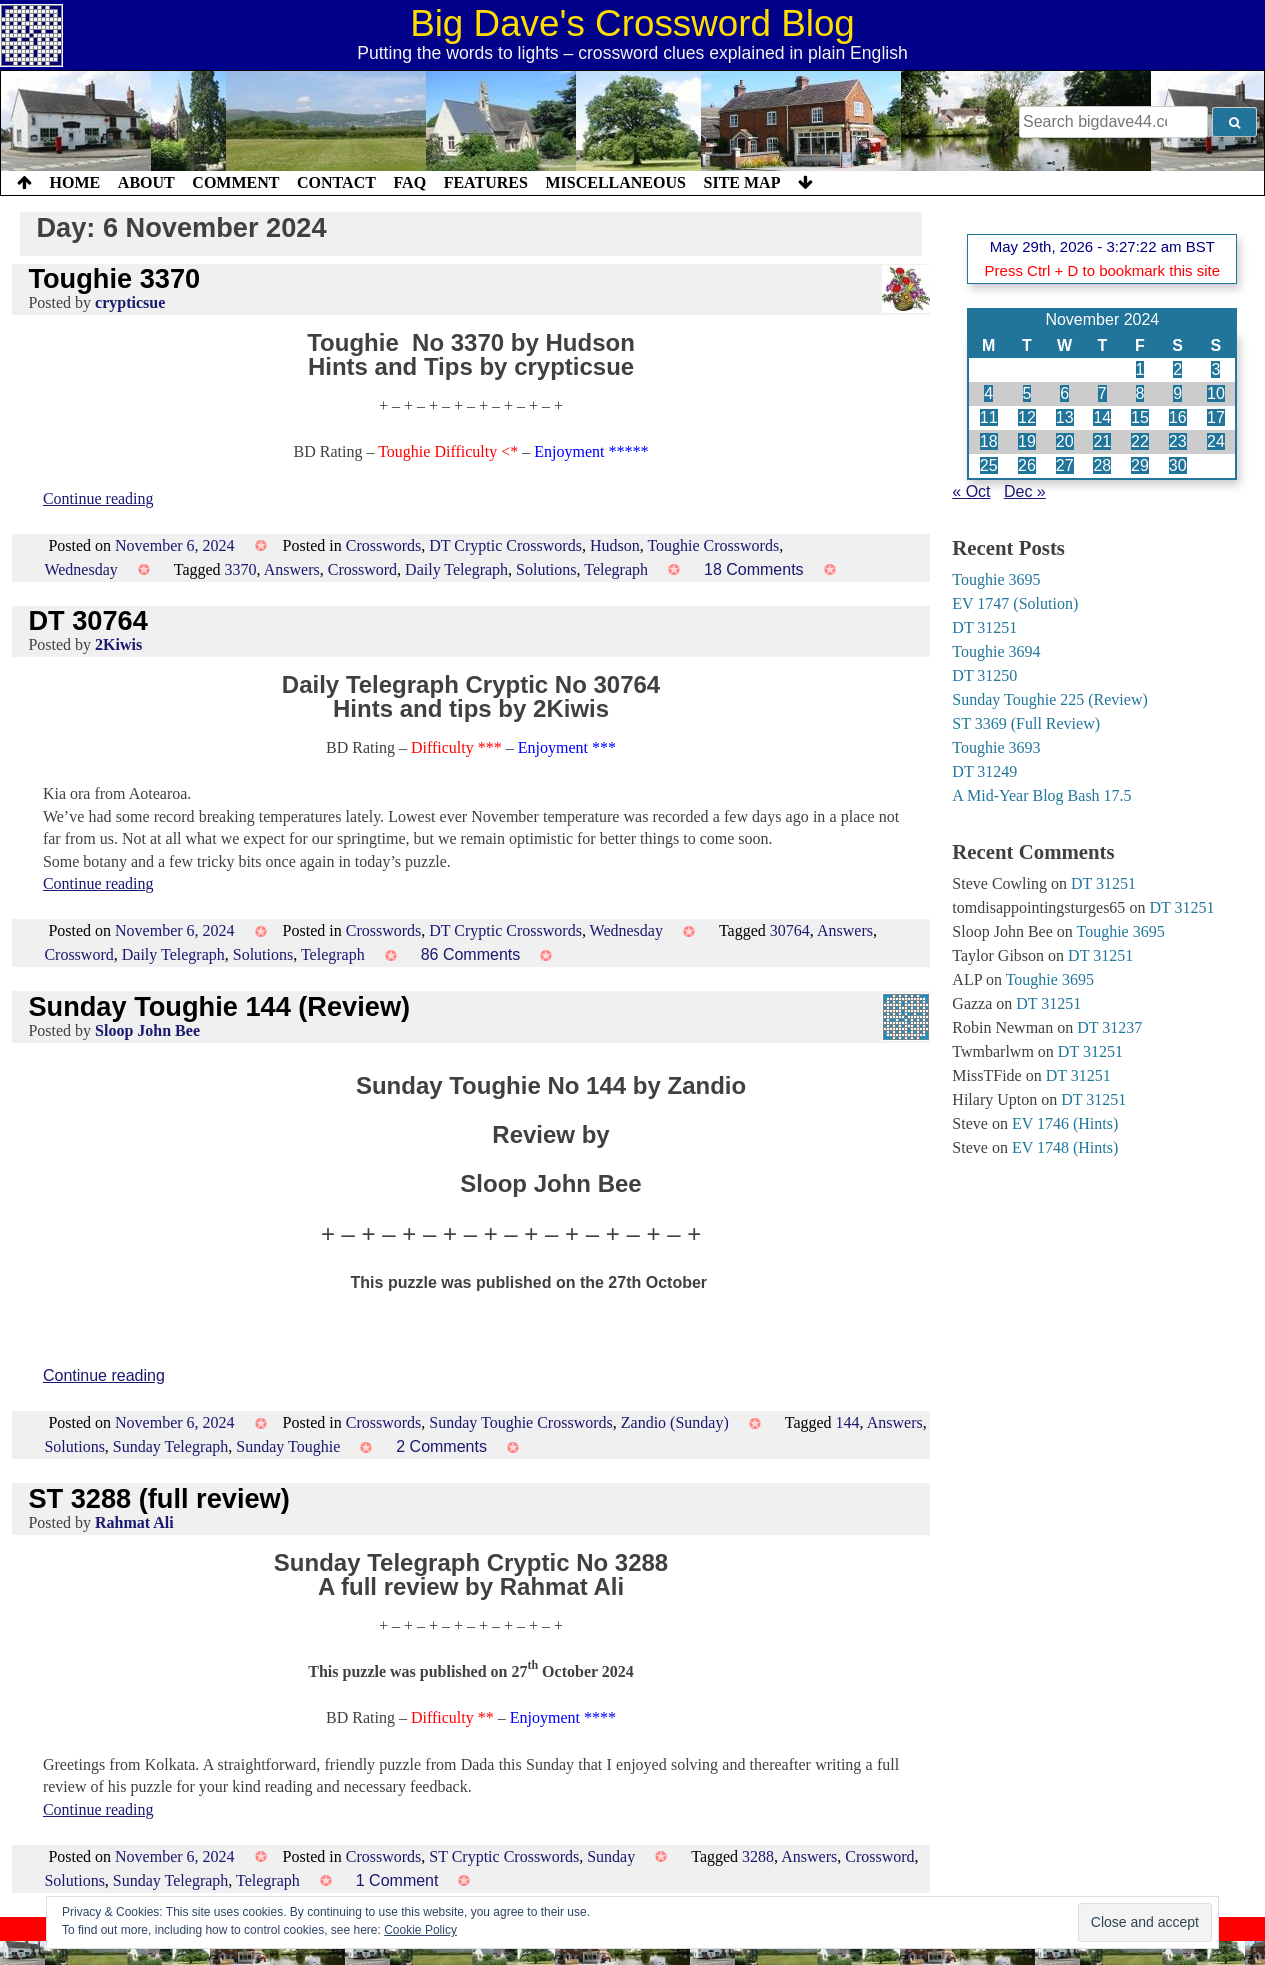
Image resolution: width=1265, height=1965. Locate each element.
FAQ (409, 182)
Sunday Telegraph (170, 1446)
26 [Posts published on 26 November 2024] (1027, 465)
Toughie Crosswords (713, 545)
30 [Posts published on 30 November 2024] (1178, 465)
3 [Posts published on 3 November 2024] (1215, 369)
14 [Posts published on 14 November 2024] (1102, 417)
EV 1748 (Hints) (1065, 1147)
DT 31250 (984, 675)
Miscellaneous (615, 182)
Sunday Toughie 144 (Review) (219, 1006)
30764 (790, 930)
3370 (241, 569)
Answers (292, 569)
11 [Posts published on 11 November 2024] (989, 417)
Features (486, 182)
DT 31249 (984, 771)
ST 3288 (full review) (158, 1498)
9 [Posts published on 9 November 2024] (1177, 393)
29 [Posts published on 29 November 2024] (1140, 465)
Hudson (615, 545)
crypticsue (130, 302)
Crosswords (384, 545)
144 (848, 1422)
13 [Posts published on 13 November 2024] (1065, 417)
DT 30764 (87, 620)
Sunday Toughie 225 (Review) (1049, 699)
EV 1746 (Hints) (1065, 1123)
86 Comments (471, 954)
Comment (235, 182)
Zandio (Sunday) (675, 1422)
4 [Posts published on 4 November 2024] (988, 393)
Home (75, 182)
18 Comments (754, 569)
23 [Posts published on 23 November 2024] (1178, 441)
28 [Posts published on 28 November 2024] (1102, 465)
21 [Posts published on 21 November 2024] (1102, 441)
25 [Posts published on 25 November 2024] (989, 465)
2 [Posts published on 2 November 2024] (1177, 369)
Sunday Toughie (288, 1446)
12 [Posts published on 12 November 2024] (1027, 417)
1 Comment (397, 1880)
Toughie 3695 (996, 579)
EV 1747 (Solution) (1015, 603)
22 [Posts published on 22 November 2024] (1140, 441)
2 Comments (441, 1446)
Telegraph (616, 569)
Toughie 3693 (996, 747)
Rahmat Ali (134, 1522)
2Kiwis (118, 644)
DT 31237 (1109, 1027)
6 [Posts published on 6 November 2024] (1064, 393)
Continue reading (98, 498)
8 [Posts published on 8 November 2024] (1140, 393)
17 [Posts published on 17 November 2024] (1216, 417)
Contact (336, 182)
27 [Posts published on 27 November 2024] (1065, 465)
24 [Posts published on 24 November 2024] (1216, 441)
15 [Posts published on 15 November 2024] (1140, 417)
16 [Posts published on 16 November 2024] (1178, 417)
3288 (758, 1856)
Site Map (742, 182)
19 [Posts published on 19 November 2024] (1027, 441)
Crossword (362, 569)
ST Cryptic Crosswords (504, 1856)
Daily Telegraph (456, 569)
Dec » (1025, 491)
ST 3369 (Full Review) (1026, 723)
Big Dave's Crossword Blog (632, 23)
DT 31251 (984, 627)
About (146, 182)
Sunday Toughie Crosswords (520, 1422)
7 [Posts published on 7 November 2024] (1102, 393)
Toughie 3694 (996, 651)
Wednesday (80, 569)
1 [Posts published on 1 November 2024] (1140, 369)
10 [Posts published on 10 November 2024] (1216, 393)
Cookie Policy (420, 1930)
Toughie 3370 (114, 278)
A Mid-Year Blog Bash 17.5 (1041, 795)
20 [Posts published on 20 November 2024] (1065, 441)
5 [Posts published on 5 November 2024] (1027, 393)
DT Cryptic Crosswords (505, 545)
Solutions (546, 569)
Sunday (611, 1856)
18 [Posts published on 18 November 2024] (989, 441)
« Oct (971, 491)
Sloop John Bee (147, 1030)
